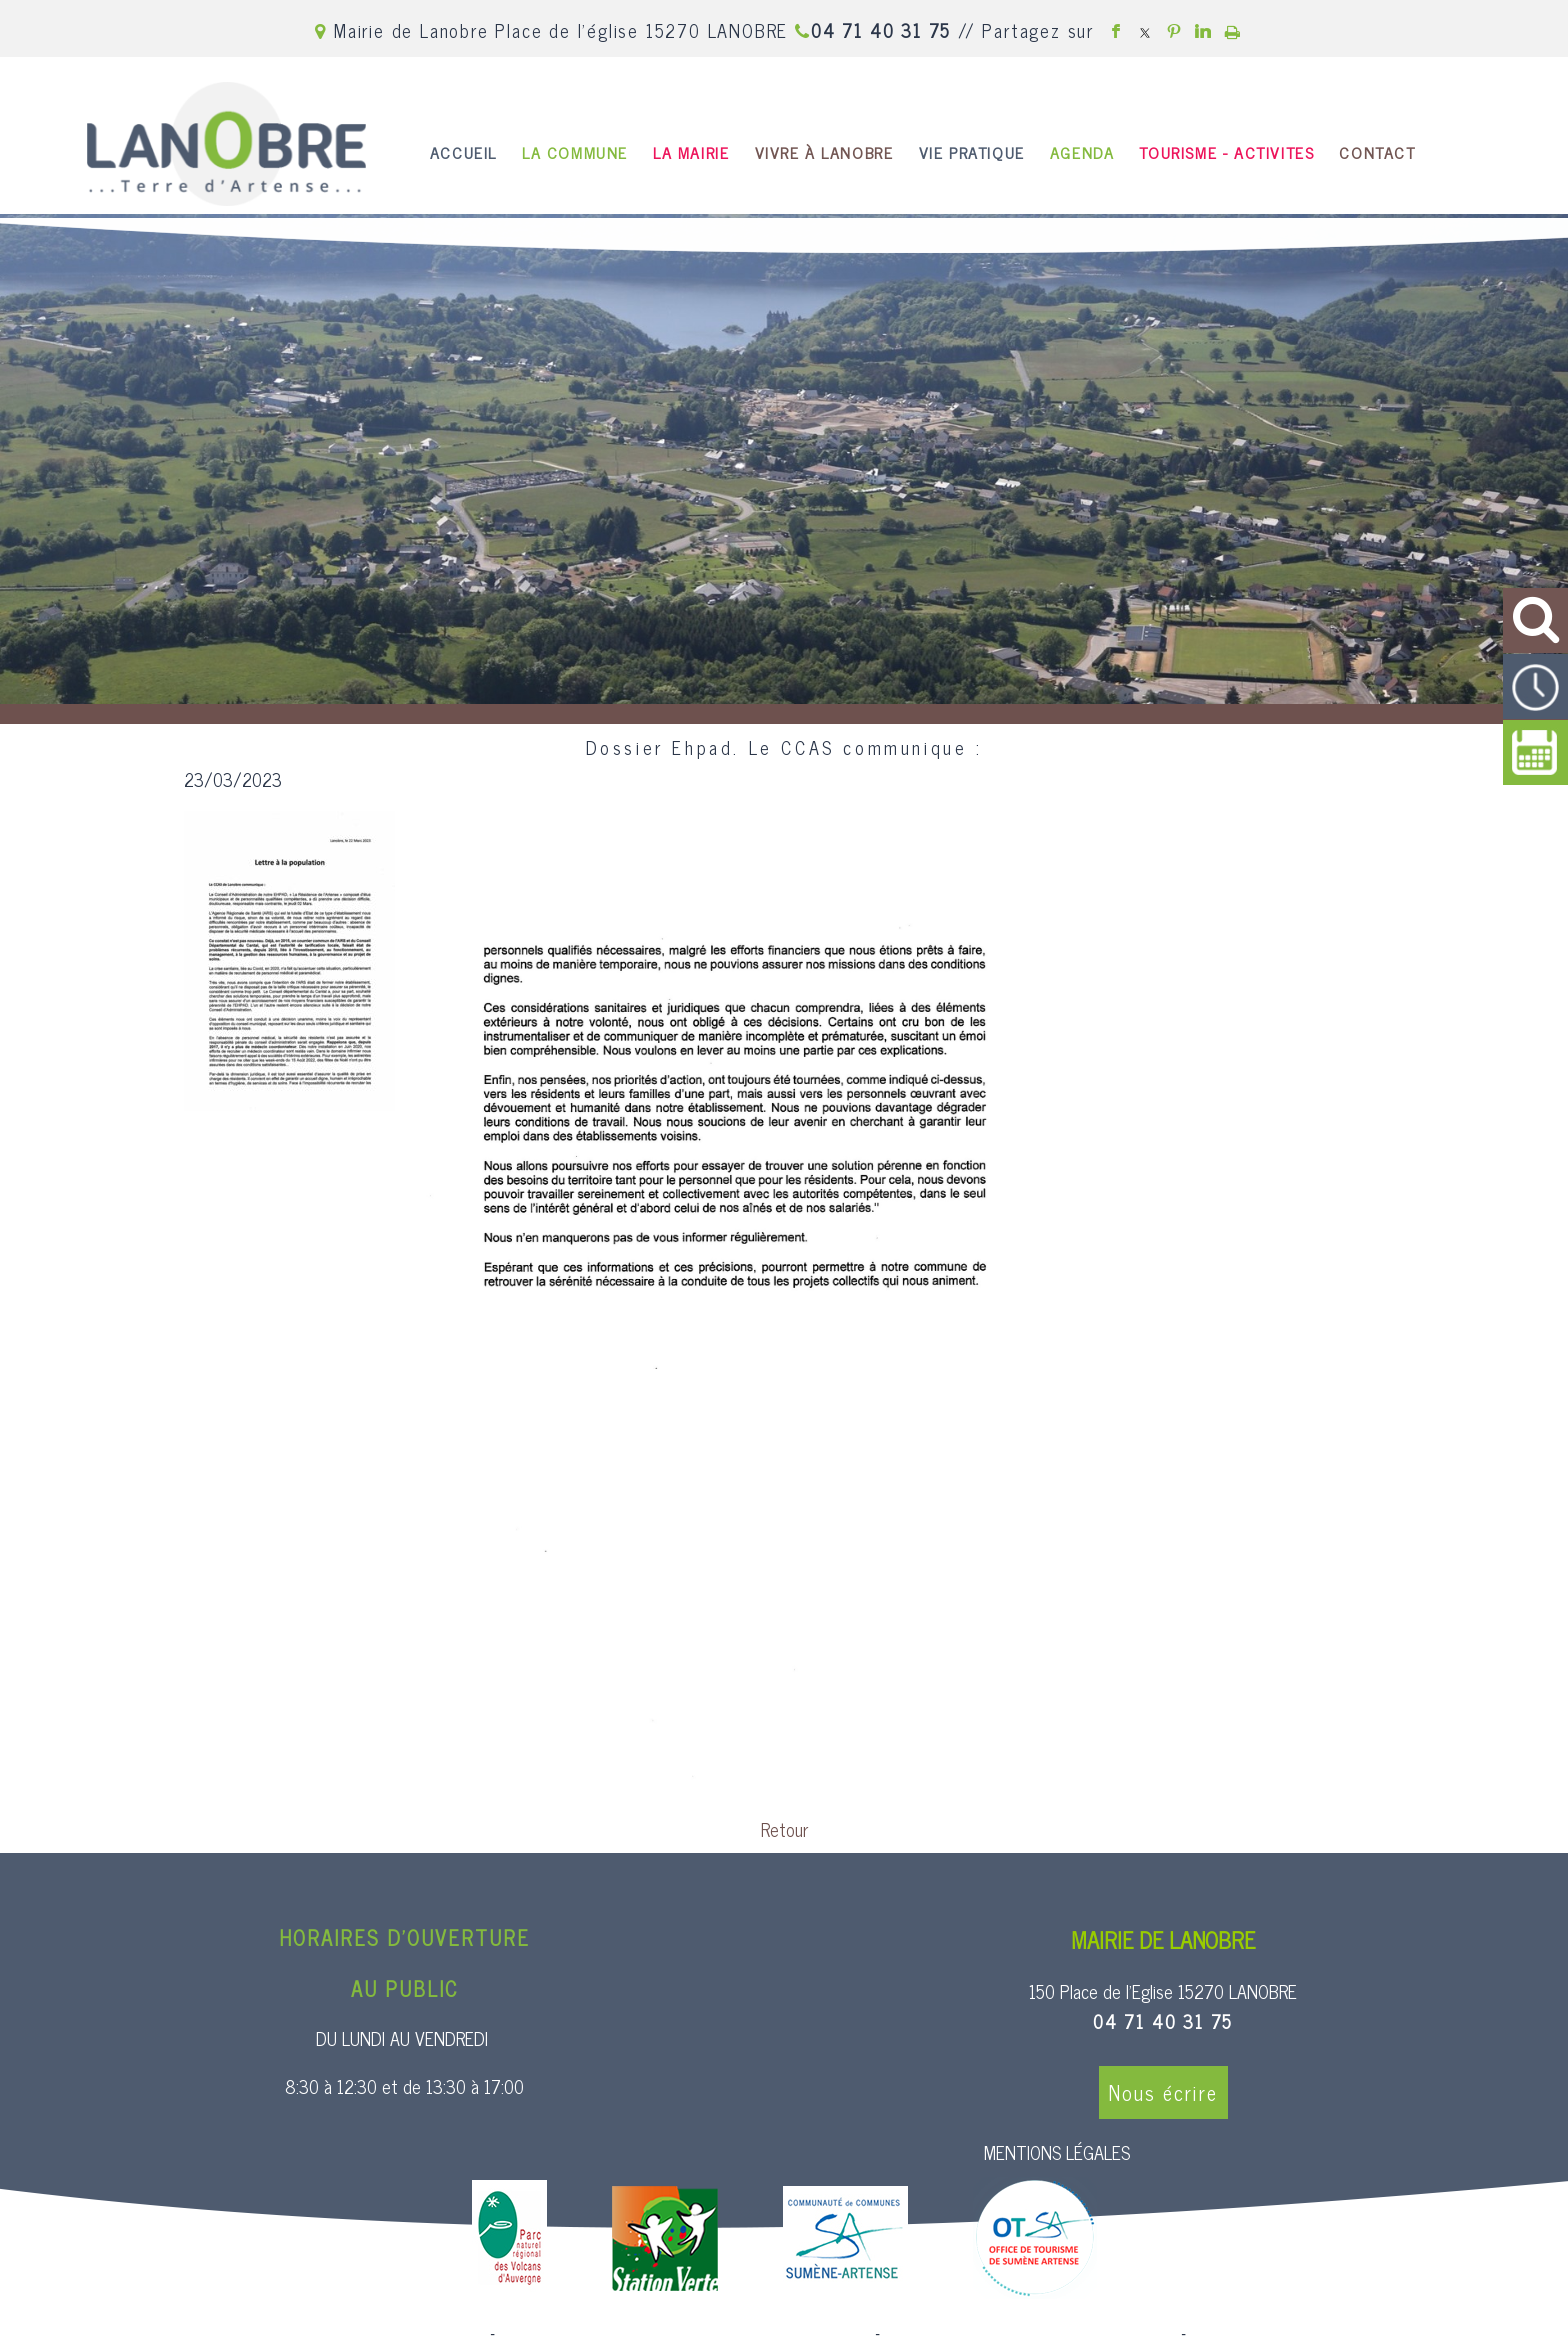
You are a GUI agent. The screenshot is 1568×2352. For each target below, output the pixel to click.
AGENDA (1082, 152)
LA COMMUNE (575, 152)
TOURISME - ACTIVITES (1226, 152)
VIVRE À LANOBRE (824, 152)
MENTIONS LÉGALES (1057, 2152)
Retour (784, 1829)
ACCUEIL (463, 152)
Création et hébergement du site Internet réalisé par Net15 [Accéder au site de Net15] (685, 2334)
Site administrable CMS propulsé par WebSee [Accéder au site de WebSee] (1030, 2334)
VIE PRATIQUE (972, 152)
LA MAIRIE (691, 152)
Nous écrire (1163, 2092)
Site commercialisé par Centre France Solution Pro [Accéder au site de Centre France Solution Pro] (324, 2334)
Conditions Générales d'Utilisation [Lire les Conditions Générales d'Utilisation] (1298, 2334)
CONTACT (1377, 152)
